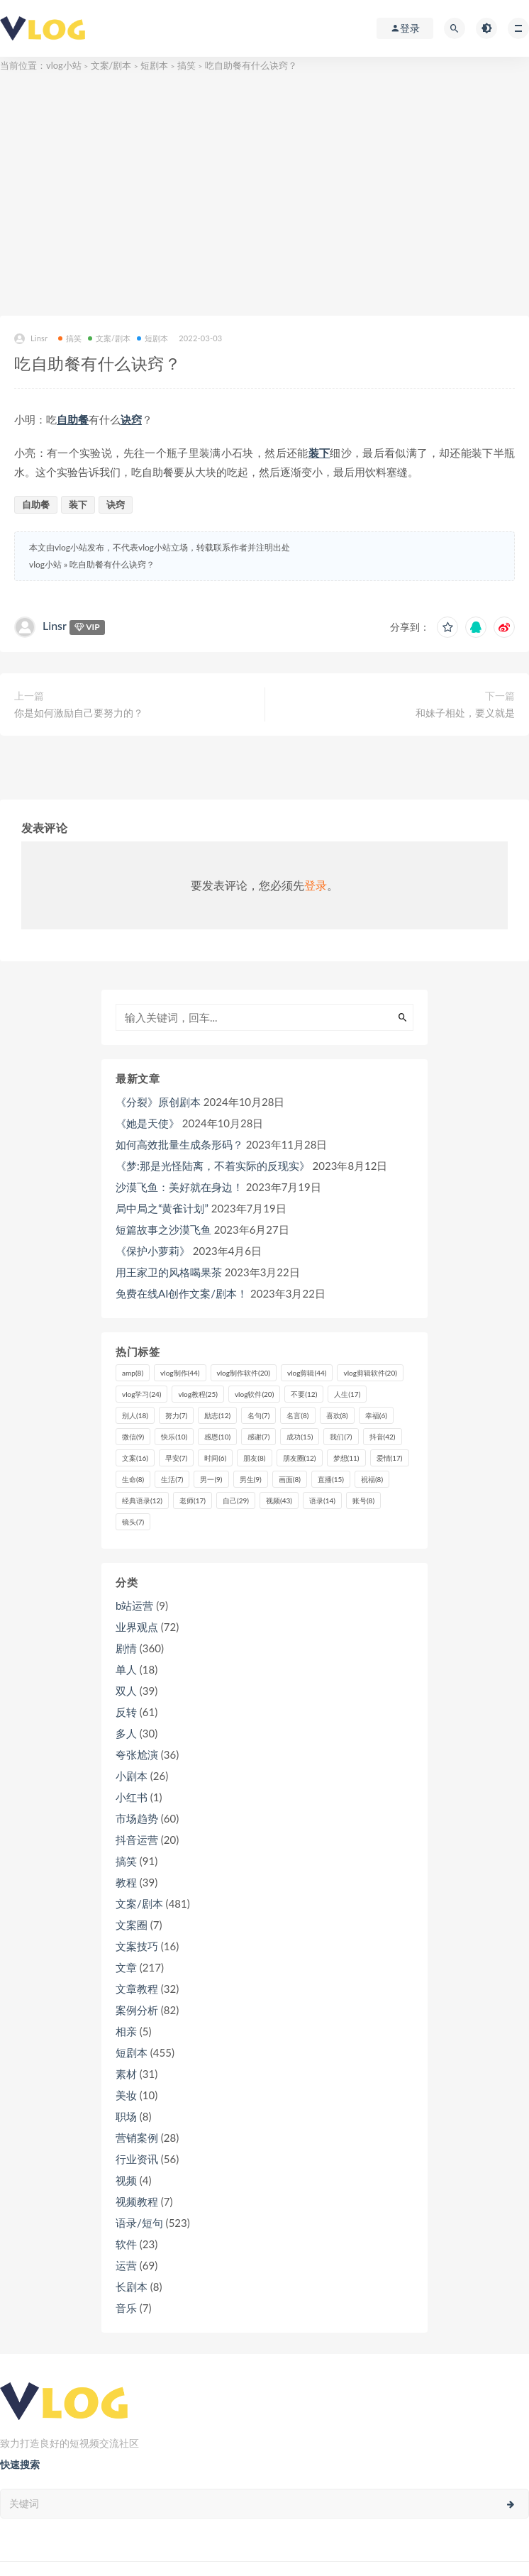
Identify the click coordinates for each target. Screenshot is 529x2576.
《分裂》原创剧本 (158, 1101)
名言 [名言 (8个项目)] (297, 1415)
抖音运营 (137, 1839)
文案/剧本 (111, 65)
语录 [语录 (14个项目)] (322, 1500)
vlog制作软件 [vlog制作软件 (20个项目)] (243, 1373)
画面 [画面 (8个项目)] (290, 1479)
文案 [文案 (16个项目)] (135, 1458)
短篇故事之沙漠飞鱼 (163, 1229)
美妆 (126, 2095)
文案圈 (131, 1924)
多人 (126, 1733)
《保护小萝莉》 (153, 1250)
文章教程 (137, 1988)
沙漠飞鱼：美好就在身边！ (179, 1187)
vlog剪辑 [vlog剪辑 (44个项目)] (306, 1373)
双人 (126, 1690)
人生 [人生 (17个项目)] (347, 1394)
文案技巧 (137, 1946)
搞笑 (186, 65)
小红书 (131, 1797)
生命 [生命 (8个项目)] (133, 1479)
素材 (126, 2073)
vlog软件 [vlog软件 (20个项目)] (254, 1394)
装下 (319, 452)
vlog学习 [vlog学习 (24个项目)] (141, 1394)
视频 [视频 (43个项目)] (279, 1500)
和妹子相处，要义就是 (465, 713)
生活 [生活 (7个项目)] (172, 1479)
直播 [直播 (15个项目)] (331, 1479)
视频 (126, 2180)
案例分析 (137, 2009)
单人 (126, 1669)
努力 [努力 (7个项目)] (176, 1415)
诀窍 (131, 419)
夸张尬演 (137, 1754)
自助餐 (73, 419)
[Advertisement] (264, 195)
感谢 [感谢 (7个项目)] (258, 1436)
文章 (126, 1967)
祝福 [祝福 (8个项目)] (372, 1479)
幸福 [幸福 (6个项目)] (376, 1415)
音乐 (126, 2307)
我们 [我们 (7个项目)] (341, 1436)
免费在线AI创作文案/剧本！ (181, 1293)
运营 (126, 2265)
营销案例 (137, 2137)
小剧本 (131, 1775)
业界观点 (137, 1626)
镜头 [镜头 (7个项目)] (133, 1522)
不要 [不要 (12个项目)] (304, 1394)
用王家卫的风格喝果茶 (169, 1272)
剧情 (126, 1648)
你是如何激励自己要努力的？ (78, 713)
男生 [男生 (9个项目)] (251, 1479)
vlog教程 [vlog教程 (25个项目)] (197, 1394)
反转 (126, 1712)
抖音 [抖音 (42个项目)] (382, 1436)
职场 (126, 2116)
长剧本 (131, 2286)
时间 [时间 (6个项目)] (215, 1458)
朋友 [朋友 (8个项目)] (254, 1458)
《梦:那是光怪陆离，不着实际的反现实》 (213, 1165)
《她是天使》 (147, 1123)
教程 (126, 1882)
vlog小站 (64, 65)
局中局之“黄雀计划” (162, 1208)
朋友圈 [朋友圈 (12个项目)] (299, 1458)
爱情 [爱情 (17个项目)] (390, 1458)
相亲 (126, 2031)
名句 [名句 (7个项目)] (258, 1415)
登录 (315, 885)
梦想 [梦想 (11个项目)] (346, 1458)
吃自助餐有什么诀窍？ (112, 564)
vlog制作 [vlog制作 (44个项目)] (179, 1373)
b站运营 (134, 1605)
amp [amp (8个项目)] (132, 1373)
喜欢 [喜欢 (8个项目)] (337, 1415)
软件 (126, 2244)
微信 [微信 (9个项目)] (133, 1436)
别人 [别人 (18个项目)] (135, 1415)
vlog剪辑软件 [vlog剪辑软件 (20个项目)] (369, 1373)
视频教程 (137, 2201)
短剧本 (154, 65)
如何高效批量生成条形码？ (179, 1144)
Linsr (31, 338)
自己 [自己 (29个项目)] (236, 1500)
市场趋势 (137, 1818)
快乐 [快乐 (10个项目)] (174, 1436)
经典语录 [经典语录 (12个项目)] (142, 1500)
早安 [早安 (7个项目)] (176, 1458)
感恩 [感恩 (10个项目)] (217, 1436)
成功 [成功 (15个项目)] (299, 1436)
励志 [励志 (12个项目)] (217, 1415)
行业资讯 (137, 2158)
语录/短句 (139, 2222)
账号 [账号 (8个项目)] (363, 1500)
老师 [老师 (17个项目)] (192, 1500)
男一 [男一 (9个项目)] (211, 1479)
